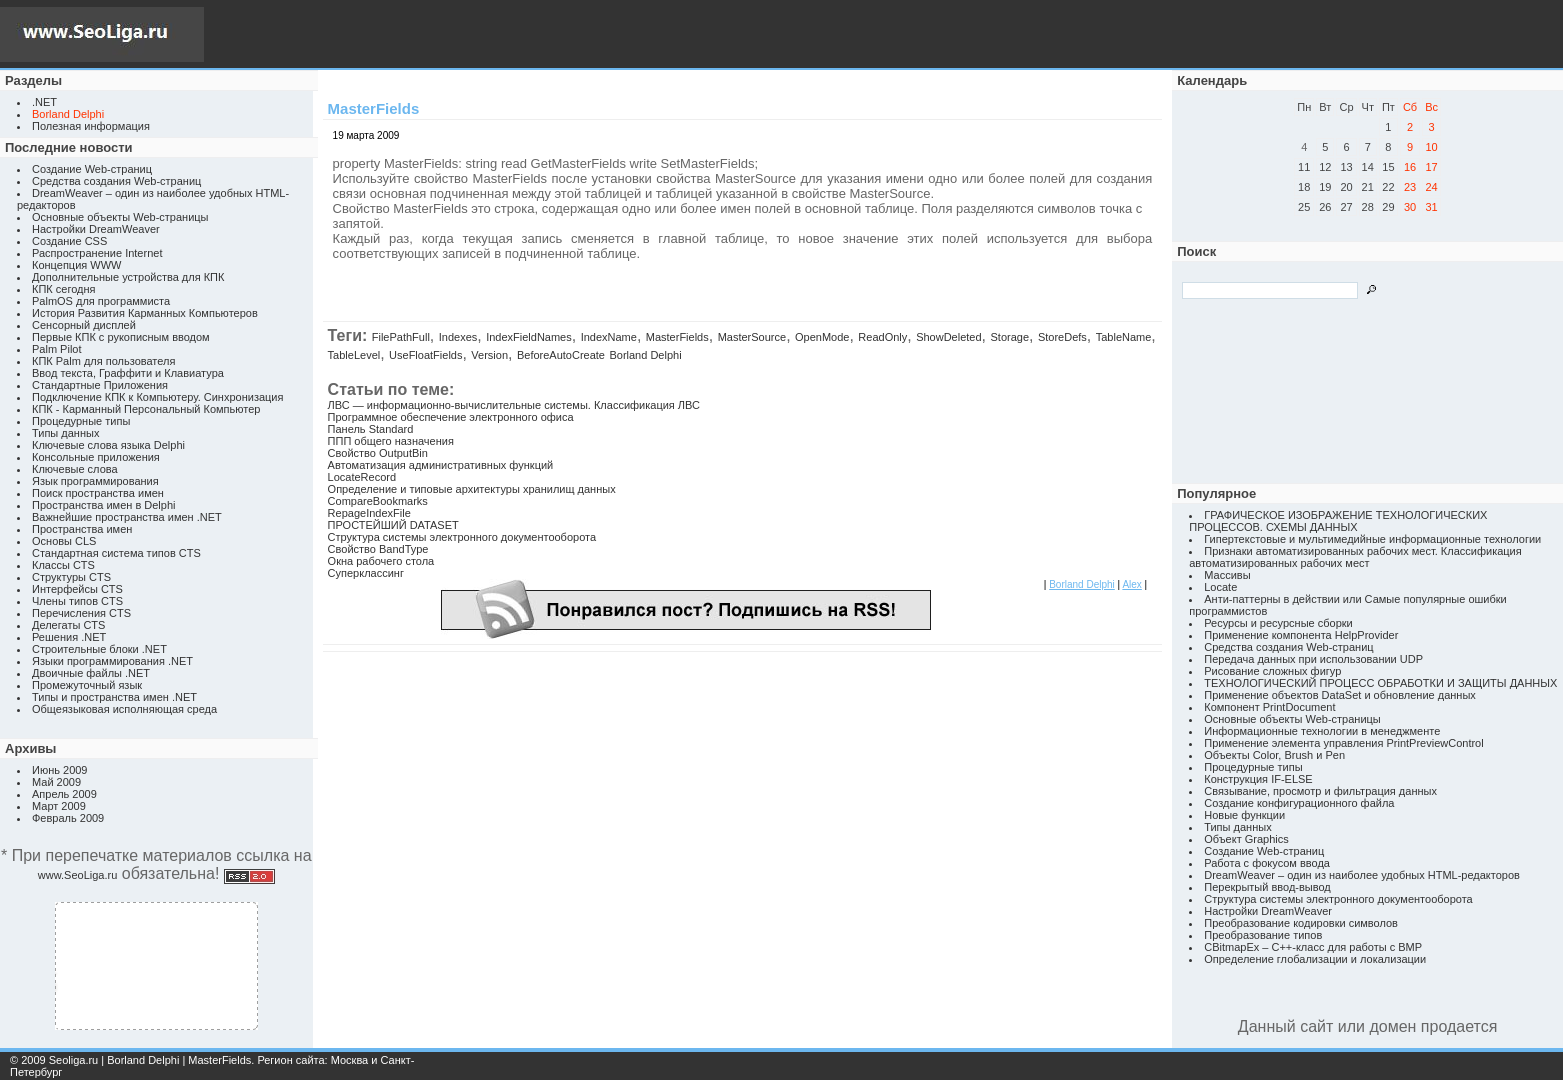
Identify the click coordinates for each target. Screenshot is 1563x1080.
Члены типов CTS (77, 601)
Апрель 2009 (64, 794)
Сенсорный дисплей (84, 325)
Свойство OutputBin (378, 453)
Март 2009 (59, 806)
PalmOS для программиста (101, 301)
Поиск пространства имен (98, 493)
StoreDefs (1062, 337)
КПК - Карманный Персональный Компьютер (146, 409)
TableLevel (354, 355)
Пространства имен (82, 529)
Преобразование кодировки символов (1301, 923)
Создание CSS (69, 241)
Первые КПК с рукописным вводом (121, 337)
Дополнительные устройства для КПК (128, 277)
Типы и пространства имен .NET (114, 697)
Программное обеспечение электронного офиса (451, 417)
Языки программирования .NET (112, 661)
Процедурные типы (81, 421)
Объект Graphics (1246, 839)
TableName (1124, 337)
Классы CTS (63, 565)
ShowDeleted (948, 337)
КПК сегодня (64, 289)
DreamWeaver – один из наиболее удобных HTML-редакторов (1362, 875)
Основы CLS (64, 541)
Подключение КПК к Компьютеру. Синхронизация (157, 397)
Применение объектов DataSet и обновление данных (1340, 695)
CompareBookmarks (378, 501)
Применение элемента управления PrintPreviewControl (1343, 743)
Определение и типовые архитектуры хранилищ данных (472, 489)
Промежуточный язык (87, 685)
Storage (1009, 337)
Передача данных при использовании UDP (1313, 659)
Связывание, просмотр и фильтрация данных (1320, 791)
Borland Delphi (645, 355)
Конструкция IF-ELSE (1258, 779)
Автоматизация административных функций (441, 465)
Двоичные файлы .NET (91, 673)
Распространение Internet (97, 253)
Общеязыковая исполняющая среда (124, 709)
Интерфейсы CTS (77, 589)
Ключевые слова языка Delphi (108, 445)
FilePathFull (401, 337)
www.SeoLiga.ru (78, 875)
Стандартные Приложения (100, 385)
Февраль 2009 (68, 818)
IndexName (609, 337)
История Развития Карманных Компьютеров (145, 313)
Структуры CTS (71, 577)
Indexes (458, 337)
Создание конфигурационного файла (1299, 803)
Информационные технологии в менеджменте (1322, 731)
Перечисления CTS (81, 613)
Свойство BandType (378, 549)
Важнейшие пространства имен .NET (127, 517)
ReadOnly (882, 337)
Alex (1131, 584)
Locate (1220, 587)
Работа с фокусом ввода (1267, 863)
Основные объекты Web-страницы (120, 217)
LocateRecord (362, 477)
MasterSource (752, 337)
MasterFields (677, 337)
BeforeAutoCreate (561, 355)
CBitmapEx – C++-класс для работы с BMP (1313, 947)
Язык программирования (95, 481)
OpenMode (822, 337)
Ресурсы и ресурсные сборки (1278, 623)
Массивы (1227, 575)
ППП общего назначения (391, 441)
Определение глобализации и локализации (1315, 959)
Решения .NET (69, 637)
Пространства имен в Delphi (103, 505)
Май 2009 (56, 782)
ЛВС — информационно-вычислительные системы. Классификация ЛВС (514, 405)
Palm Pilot (57, 349)
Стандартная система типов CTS (116, 553)
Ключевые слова (75, 469)
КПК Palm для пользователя (103, 361)
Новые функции (1244, 815)
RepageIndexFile (369, 513)
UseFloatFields (425, 355)
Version (489, 355)
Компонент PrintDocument (1269, 707)
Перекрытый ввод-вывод (1267, 887)
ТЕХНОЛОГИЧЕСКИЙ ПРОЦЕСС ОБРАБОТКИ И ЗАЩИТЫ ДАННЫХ (1380, 683)
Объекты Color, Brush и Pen (1274, 755)
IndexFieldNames (529, 337)
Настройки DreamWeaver (96, 229)
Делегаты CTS (68, 625)
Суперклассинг (366, 573)
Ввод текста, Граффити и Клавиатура (128, 373)
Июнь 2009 (60, 770)
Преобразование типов (1263, 935)
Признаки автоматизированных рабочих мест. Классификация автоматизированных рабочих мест (1355, 557)
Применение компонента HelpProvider (1301, 635)
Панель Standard (371, 429)
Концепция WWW (76, 265)
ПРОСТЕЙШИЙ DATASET (393, 525)
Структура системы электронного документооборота (462, 537)
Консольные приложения (96, 457)
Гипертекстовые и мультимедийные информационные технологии (1372, 539)
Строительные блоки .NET (99, 649)
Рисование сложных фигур (1272, 671)
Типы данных (65, 433)
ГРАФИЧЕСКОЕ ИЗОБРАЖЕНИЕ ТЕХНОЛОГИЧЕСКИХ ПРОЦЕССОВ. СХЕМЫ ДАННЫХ (1338, 521)
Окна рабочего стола (381, 561)
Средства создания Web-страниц (116, 181)
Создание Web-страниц (92, 169)
